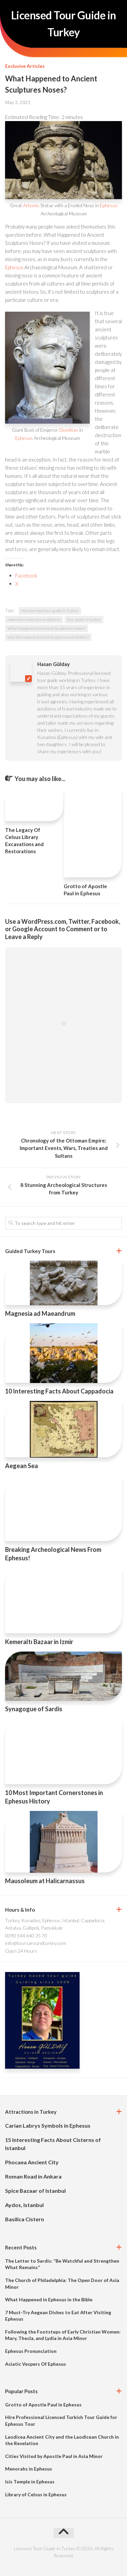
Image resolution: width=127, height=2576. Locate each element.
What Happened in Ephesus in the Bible (48, 2299)
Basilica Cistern (24, 2219)
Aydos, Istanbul (24, 2205)
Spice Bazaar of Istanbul (35, 2190)
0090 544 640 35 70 (26, 1935)
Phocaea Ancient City (32, 2162)
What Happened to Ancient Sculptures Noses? (46, 628)
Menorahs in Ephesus (28, 2469)
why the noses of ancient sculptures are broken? (48, 637)
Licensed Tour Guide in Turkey (63, 23)
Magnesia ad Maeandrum (40, 1313)
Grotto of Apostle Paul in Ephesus (43, 2404)
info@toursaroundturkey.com (35, 1943)
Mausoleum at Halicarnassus (45, 1881)
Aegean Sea (21, 1465)
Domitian (68, 430)
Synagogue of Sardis (33, 1709)
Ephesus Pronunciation (31, 2351)
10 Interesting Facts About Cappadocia (59, 1391)
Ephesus (109, 205)
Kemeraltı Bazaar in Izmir (39, 1641)
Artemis (31, 205)
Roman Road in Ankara (33, 2176)
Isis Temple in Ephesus (30, 2481)
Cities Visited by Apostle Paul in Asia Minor (54, 2456)
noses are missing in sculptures (34, 619)
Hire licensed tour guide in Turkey (50, 610)
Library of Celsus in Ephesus (36, 2494)
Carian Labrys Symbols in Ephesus (47, 2125)
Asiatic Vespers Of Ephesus (35, 2364)
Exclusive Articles (25, 66)
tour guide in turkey (84, 619)
